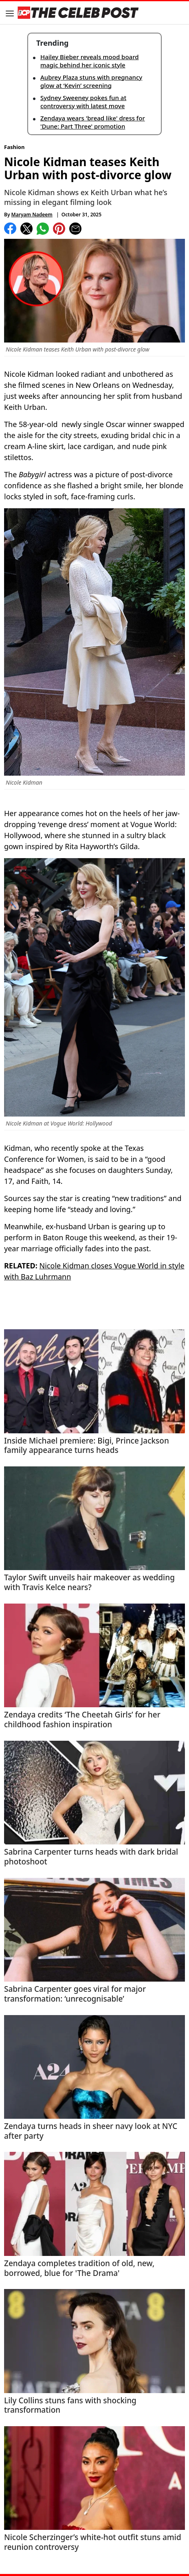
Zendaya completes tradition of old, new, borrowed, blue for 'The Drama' (79, 2268)
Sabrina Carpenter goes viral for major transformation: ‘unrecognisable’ (75, 1994)
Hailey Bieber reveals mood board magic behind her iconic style (89, 61)
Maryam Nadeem (32, 214)
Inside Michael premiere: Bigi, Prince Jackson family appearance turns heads (86, 1446)
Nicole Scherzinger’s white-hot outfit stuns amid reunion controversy (92, 2542)
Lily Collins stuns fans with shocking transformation (70, 2406)
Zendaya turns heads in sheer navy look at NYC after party (90, 2131)
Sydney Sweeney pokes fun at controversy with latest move (83, 101)
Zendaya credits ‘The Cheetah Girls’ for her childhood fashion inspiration (82, 1720)
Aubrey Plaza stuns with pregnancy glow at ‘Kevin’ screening (91, 81)
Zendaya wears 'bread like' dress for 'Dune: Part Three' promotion (92, 122)
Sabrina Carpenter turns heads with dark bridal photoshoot (91, 1857)
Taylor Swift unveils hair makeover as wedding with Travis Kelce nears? (89, 1583)
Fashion (14, 147)
